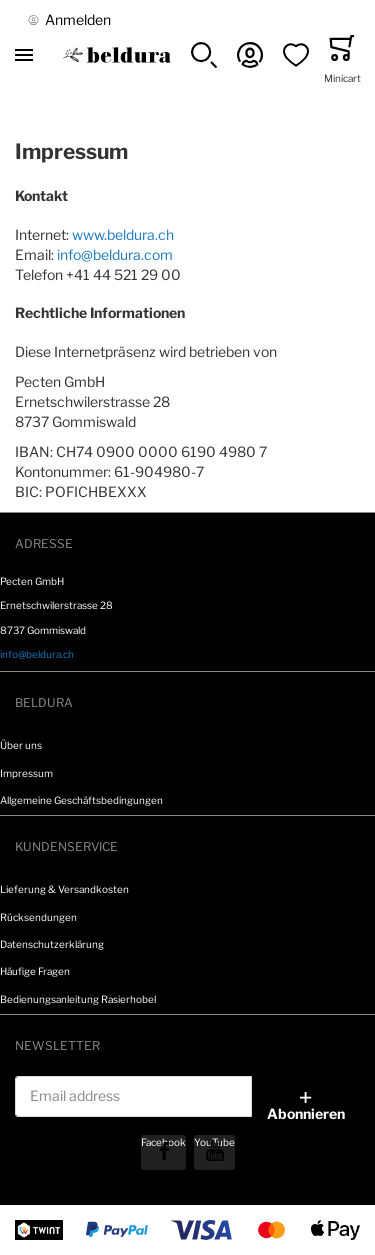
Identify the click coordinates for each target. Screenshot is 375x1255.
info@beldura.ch (37, 654)
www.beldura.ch (123, 234)
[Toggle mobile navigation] (24, 55)
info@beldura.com (115, 254)
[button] (204, 55)
